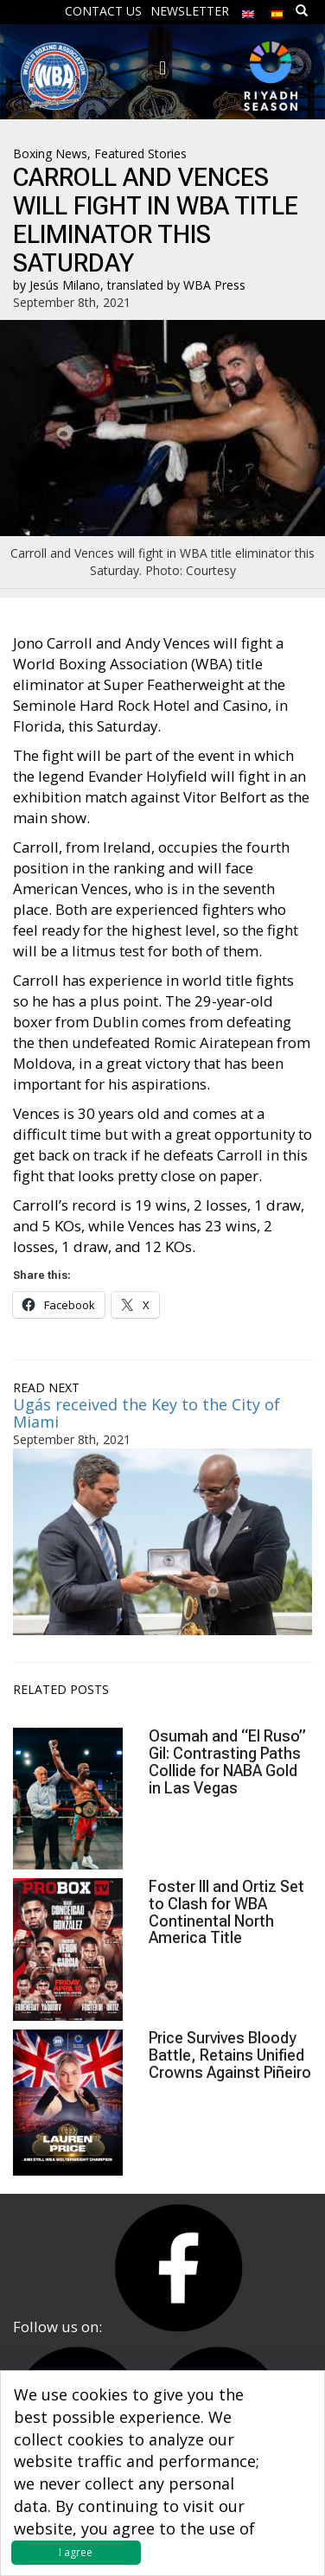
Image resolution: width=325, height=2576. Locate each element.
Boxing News (50, 153)
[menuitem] (248, 10)
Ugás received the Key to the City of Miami (146, 1413)
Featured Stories (140, 153)
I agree (75, 2552)
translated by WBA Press (176, 285)
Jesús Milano (64, 285)
